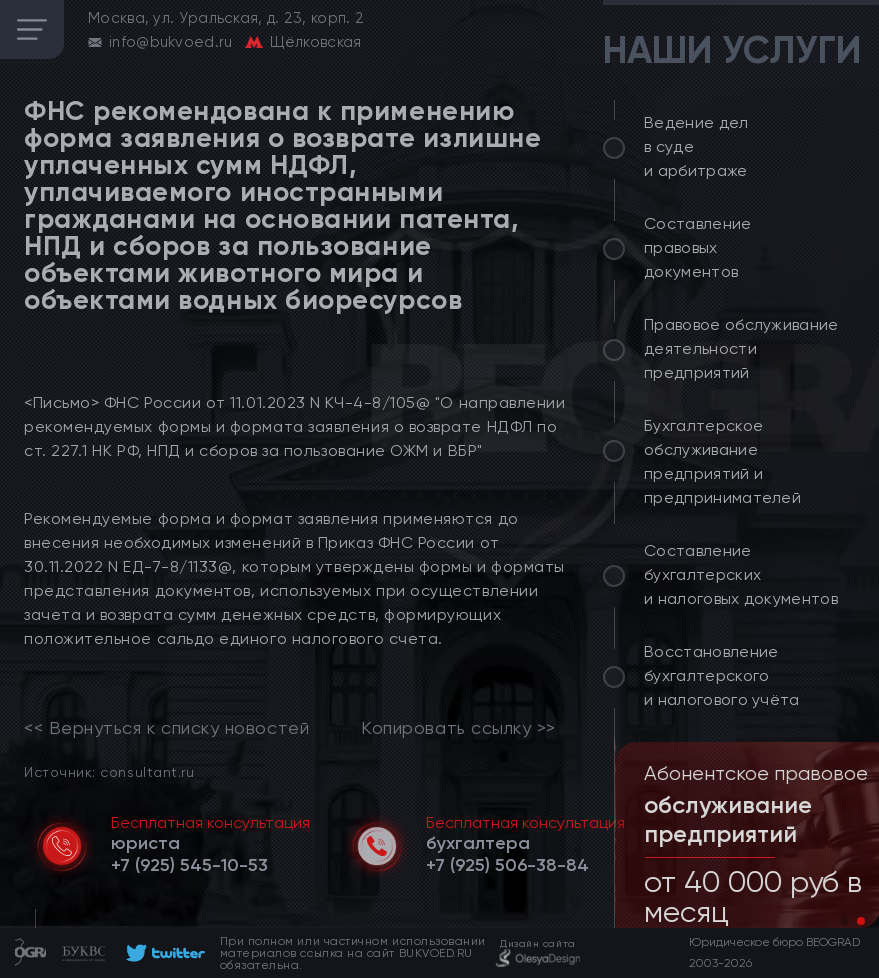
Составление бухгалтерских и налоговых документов (741, 574)
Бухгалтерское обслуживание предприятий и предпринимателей (722, 461)
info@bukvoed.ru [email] (171, 42)
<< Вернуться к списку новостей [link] (166, 728)
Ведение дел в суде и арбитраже (696, 146)
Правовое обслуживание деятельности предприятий (741, 348)
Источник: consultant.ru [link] (109, 771)
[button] (845, 921)
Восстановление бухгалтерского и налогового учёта (722, 675)
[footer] (162, 953)
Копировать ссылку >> (458, 728)
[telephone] (189, 865)
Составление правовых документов (698, 247)
